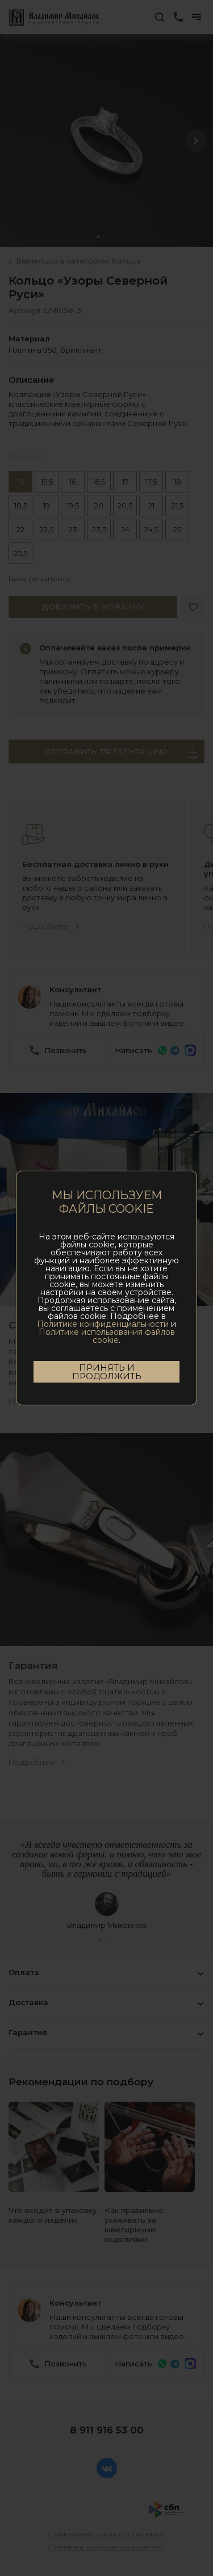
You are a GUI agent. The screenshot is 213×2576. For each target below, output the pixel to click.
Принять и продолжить (106, 1371)
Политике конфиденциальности (103, 1324)
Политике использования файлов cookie (107, 1336)
